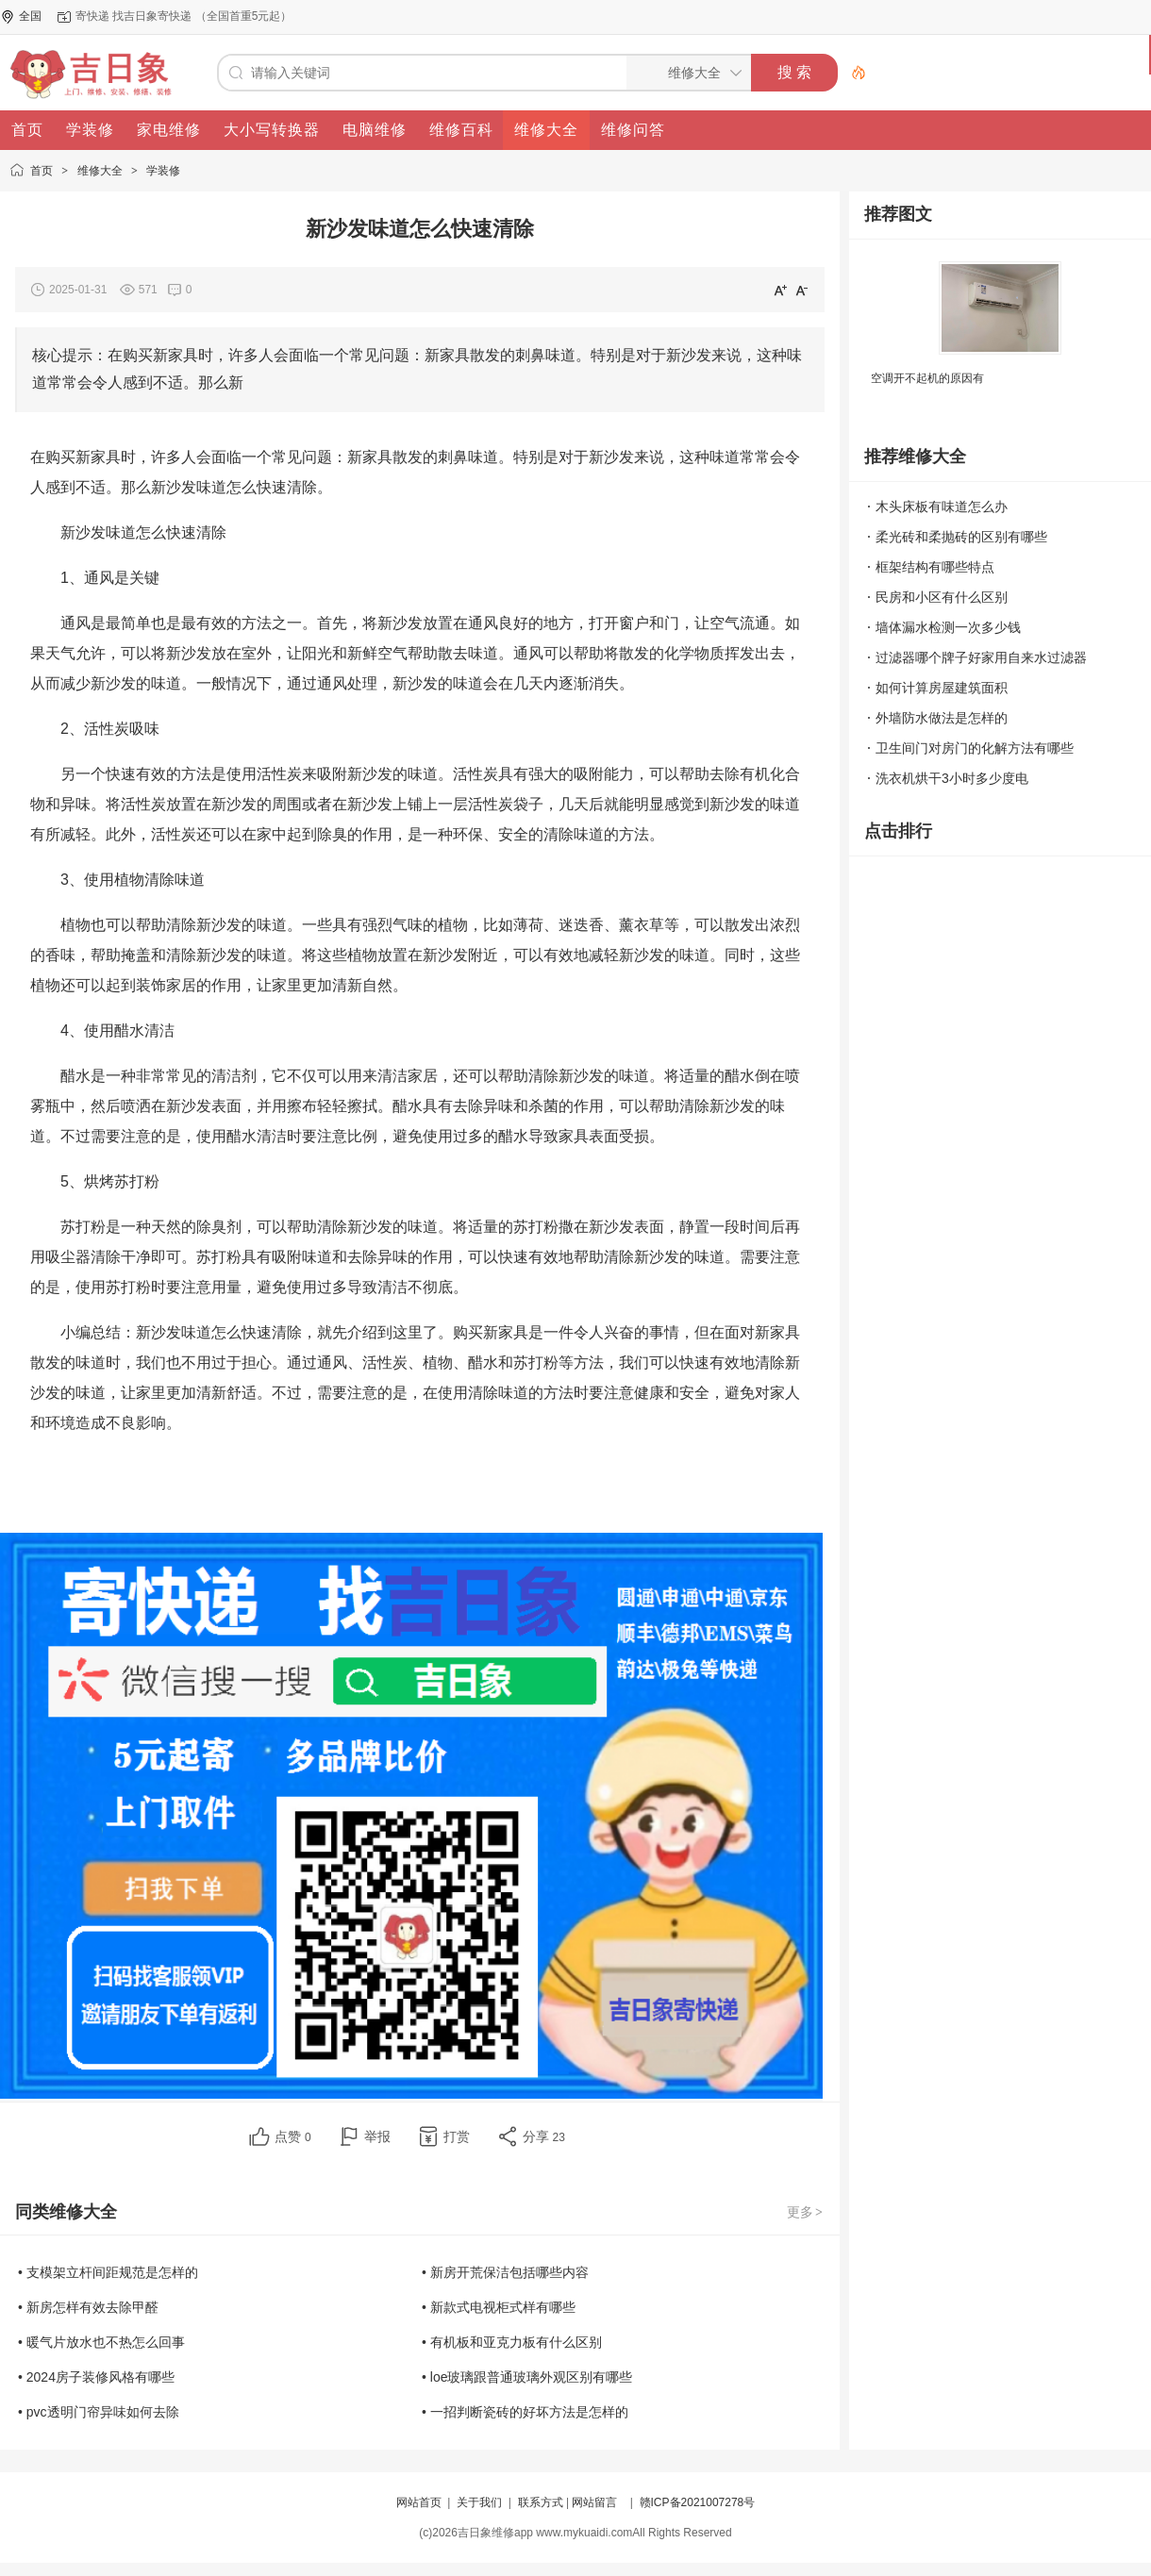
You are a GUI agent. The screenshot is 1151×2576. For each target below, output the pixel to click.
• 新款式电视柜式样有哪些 (499, 2307)
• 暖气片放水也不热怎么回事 (101, 2342)
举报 (377, 2136)
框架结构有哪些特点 (935, 566)
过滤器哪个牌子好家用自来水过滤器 (981, 657)
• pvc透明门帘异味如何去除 (98, 2411)
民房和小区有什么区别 (942, 597)
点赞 (293, 2136)
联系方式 (540, 2502)
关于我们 (479, 2502)
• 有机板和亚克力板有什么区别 (512, 2342)
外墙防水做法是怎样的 (942, 717)
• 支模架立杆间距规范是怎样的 (108, 2272)
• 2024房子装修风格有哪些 (96, 2377)
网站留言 (594, 2502)
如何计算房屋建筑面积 (942, 687)
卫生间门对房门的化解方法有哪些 (975, 748)
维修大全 (100, 170)
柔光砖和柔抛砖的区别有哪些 (961, 536)
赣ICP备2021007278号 (698, 2502)
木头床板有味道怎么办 (942, 506)
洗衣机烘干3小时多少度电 (952, 778)
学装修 (163, 170)
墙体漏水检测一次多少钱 (948, 627)
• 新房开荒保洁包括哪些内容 (505, 2272)
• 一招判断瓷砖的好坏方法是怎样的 (525, 2411)
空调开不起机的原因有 (927, 378)
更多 (806, 2211)
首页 (41, 170)
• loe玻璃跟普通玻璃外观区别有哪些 (527, 2377)
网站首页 (419, 2502)
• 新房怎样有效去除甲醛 (88, 2307)
